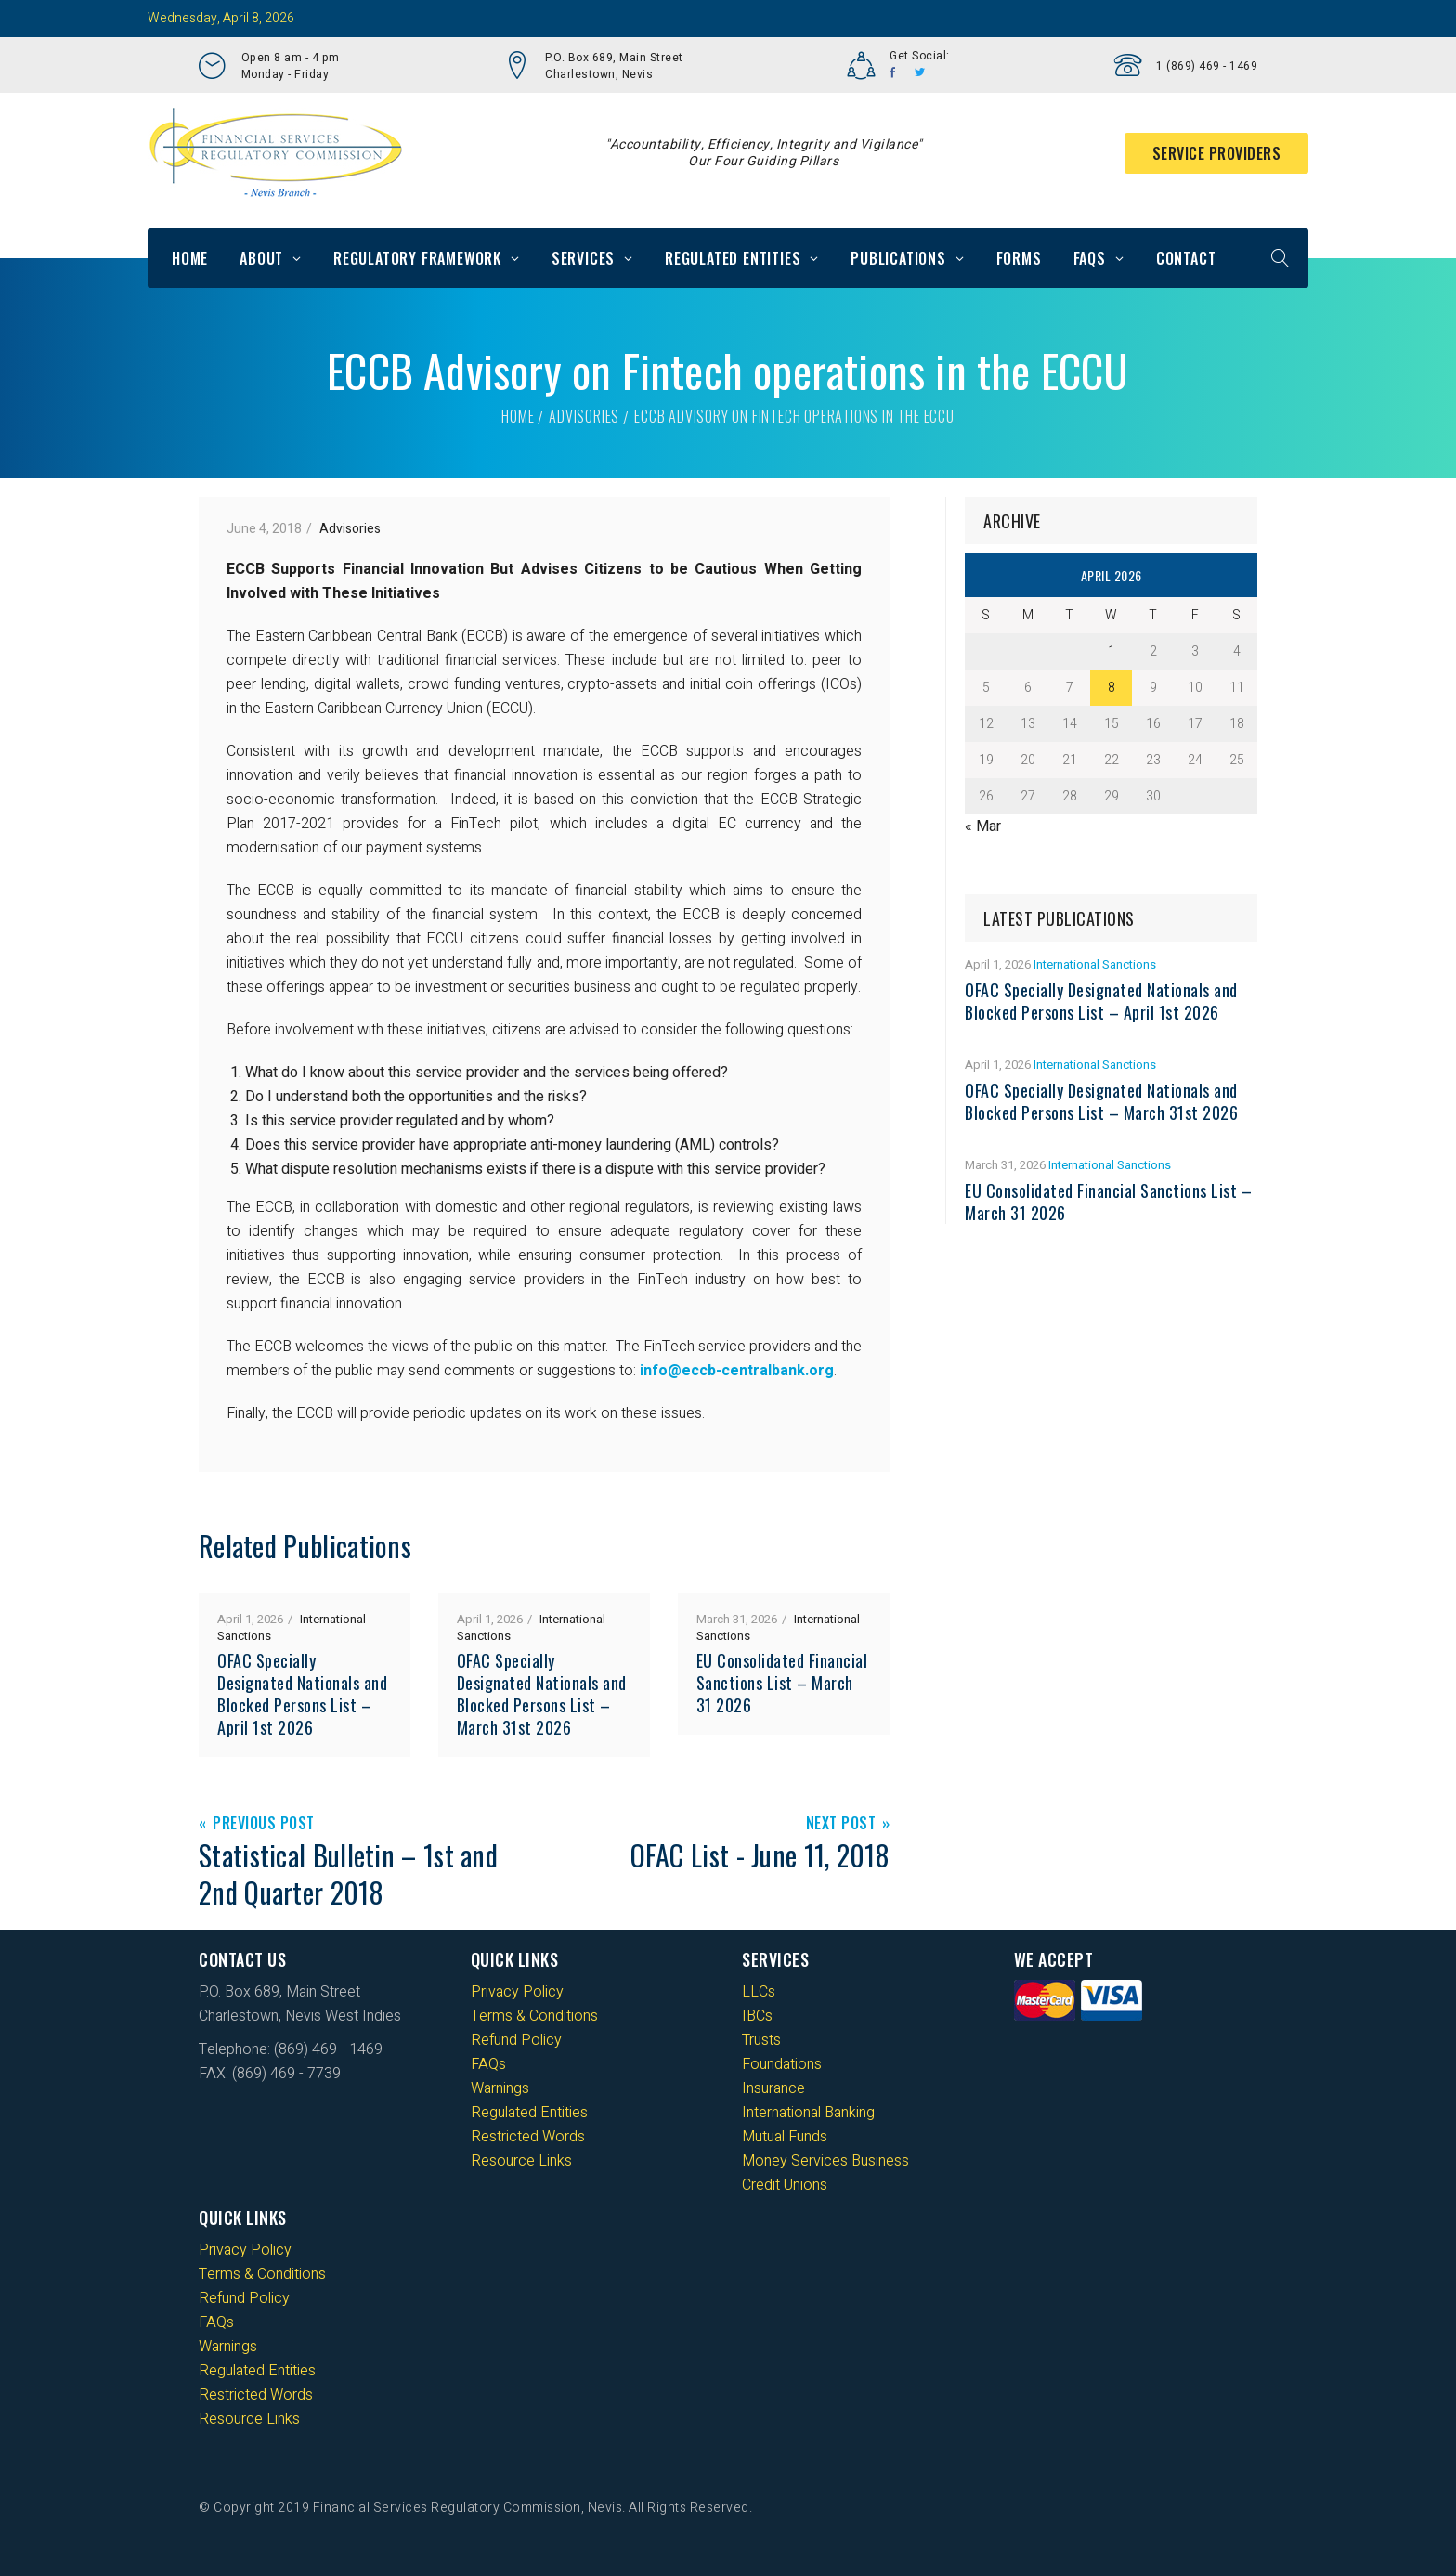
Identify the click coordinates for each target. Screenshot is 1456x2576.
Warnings (500, 2088)
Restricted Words (528, 2137)
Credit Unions (784, 2185)
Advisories (584, 416)
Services (583, 258)
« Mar (983, 826)
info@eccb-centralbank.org (737, 1371)
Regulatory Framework (417, 258)
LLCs (758, 1992)
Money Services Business (825, 2161)
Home (190, 258)
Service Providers (1216, 153)
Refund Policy (516, 2040)
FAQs (1089, 258)
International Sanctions (1095, 964)
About (261, 258)
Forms (1019, 258)
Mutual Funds (784, 2137)
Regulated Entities (732, 258)
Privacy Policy (517, 1992)
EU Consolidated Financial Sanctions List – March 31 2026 (782, 1682)
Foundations (782, 2064)
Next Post (841, 1824)
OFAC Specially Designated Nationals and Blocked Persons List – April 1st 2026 (302, 1693)
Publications (898, 258)
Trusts (761, 2040)
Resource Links (521, 2161)
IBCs (757, 2016)
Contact (1186, 258)
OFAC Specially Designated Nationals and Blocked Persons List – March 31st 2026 (542, 1693)
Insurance (773, 2088)
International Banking (808, 2112)
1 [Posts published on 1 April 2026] (1111, 651)
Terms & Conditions (534, 2016)
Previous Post (264, 1824)
